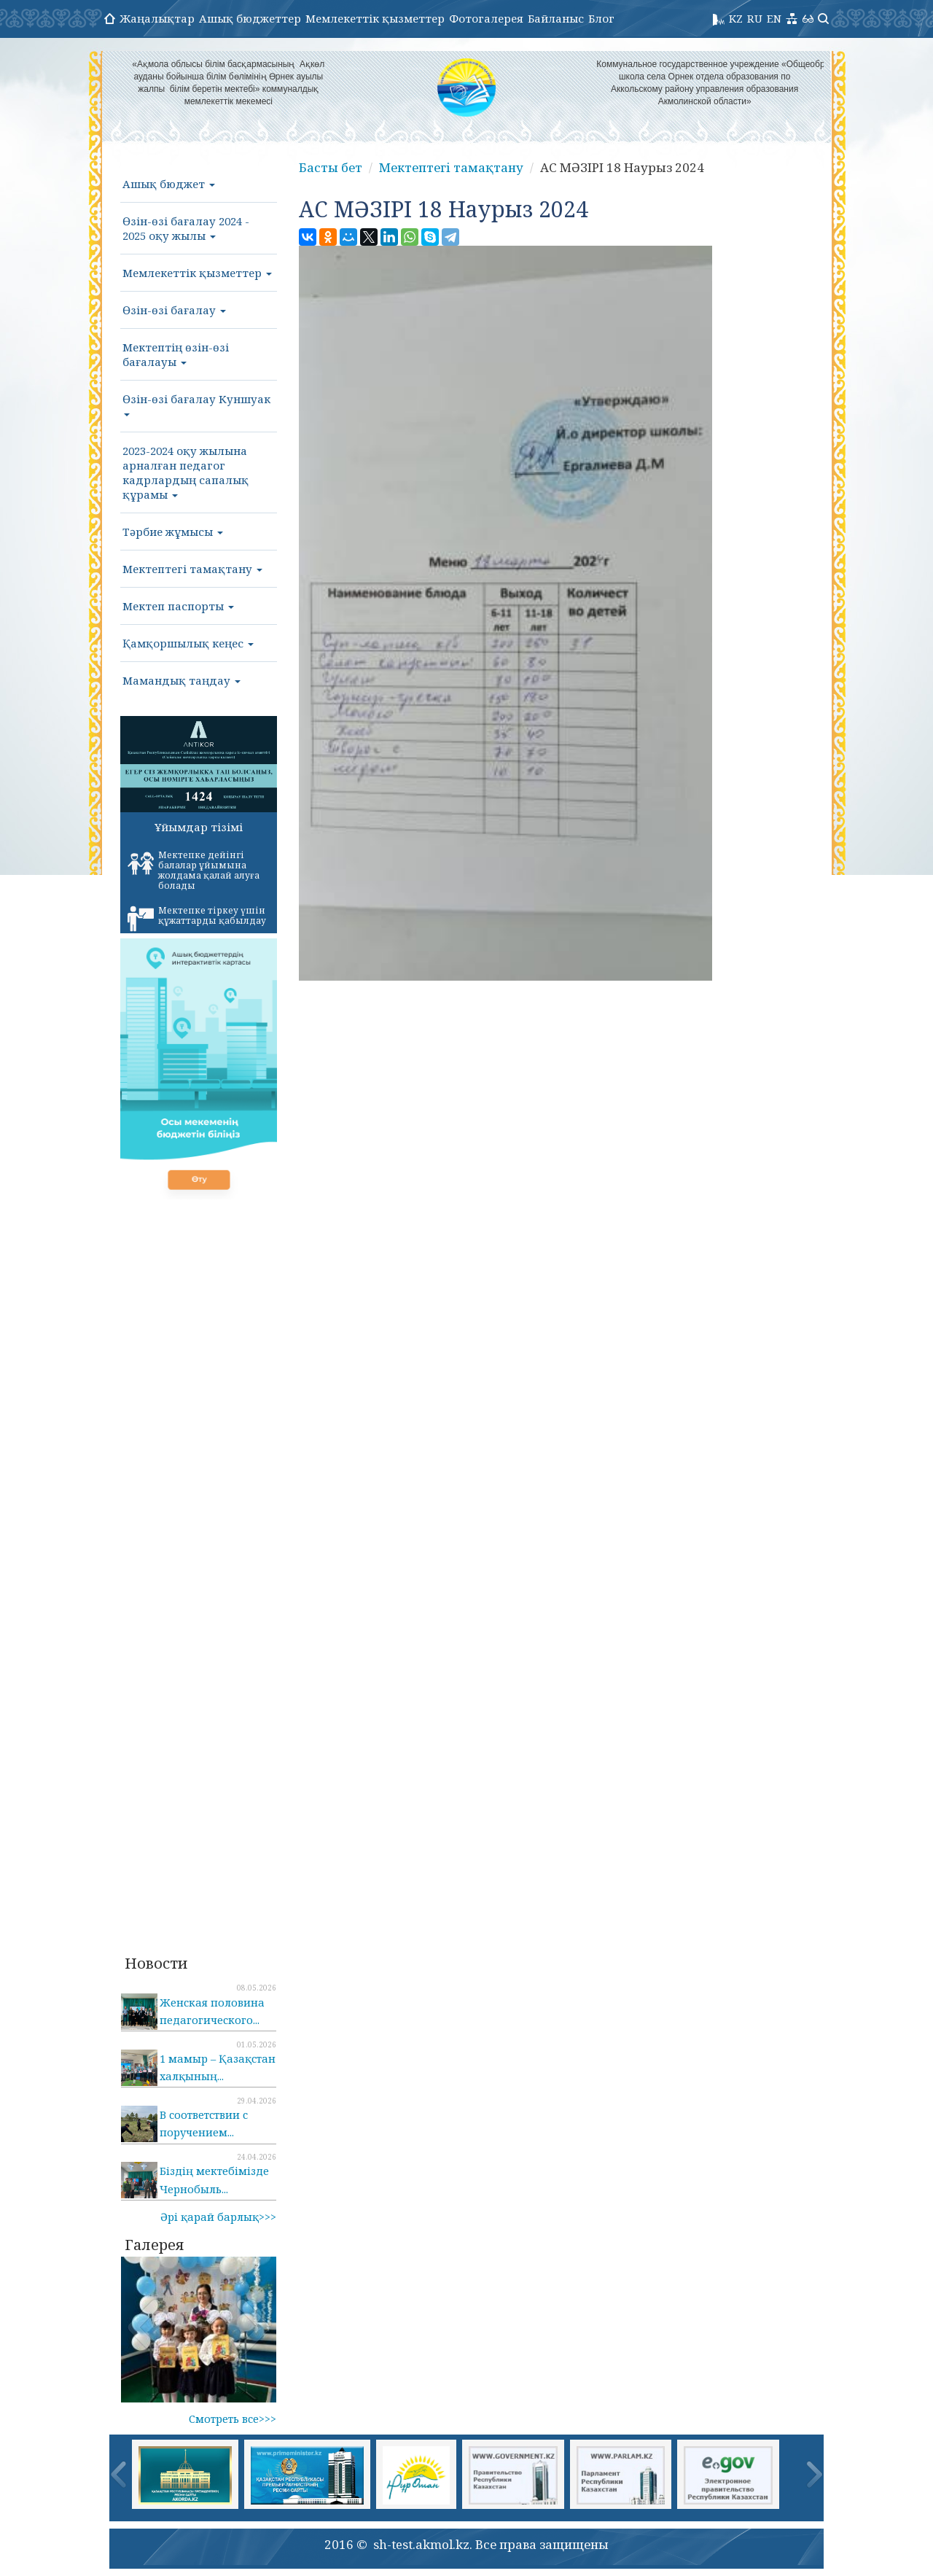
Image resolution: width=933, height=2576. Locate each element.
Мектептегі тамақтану (192, 568)
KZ (736, 18)
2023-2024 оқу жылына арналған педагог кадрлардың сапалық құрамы (185, 472)
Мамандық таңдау (181, 680)
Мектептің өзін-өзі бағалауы (175, 354)
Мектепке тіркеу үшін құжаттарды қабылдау (197, 918)
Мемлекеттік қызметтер (375, 18)
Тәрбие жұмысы (172, 531)
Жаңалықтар (157, 18)
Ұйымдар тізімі (199, 827)
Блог (601, 18)
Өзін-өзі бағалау (174, 310)
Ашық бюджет (168, 183)
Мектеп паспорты (178, 606)
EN (774, 18)
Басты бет (330, 167)
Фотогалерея (486, 18)
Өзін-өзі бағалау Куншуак (196, 404)
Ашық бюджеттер (250, 18)
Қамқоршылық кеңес (188, 643)
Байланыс (556, 18)
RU (754, 18)
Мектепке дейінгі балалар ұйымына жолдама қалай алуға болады (193, 870)
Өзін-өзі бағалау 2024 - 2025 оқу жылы (185, 228)
